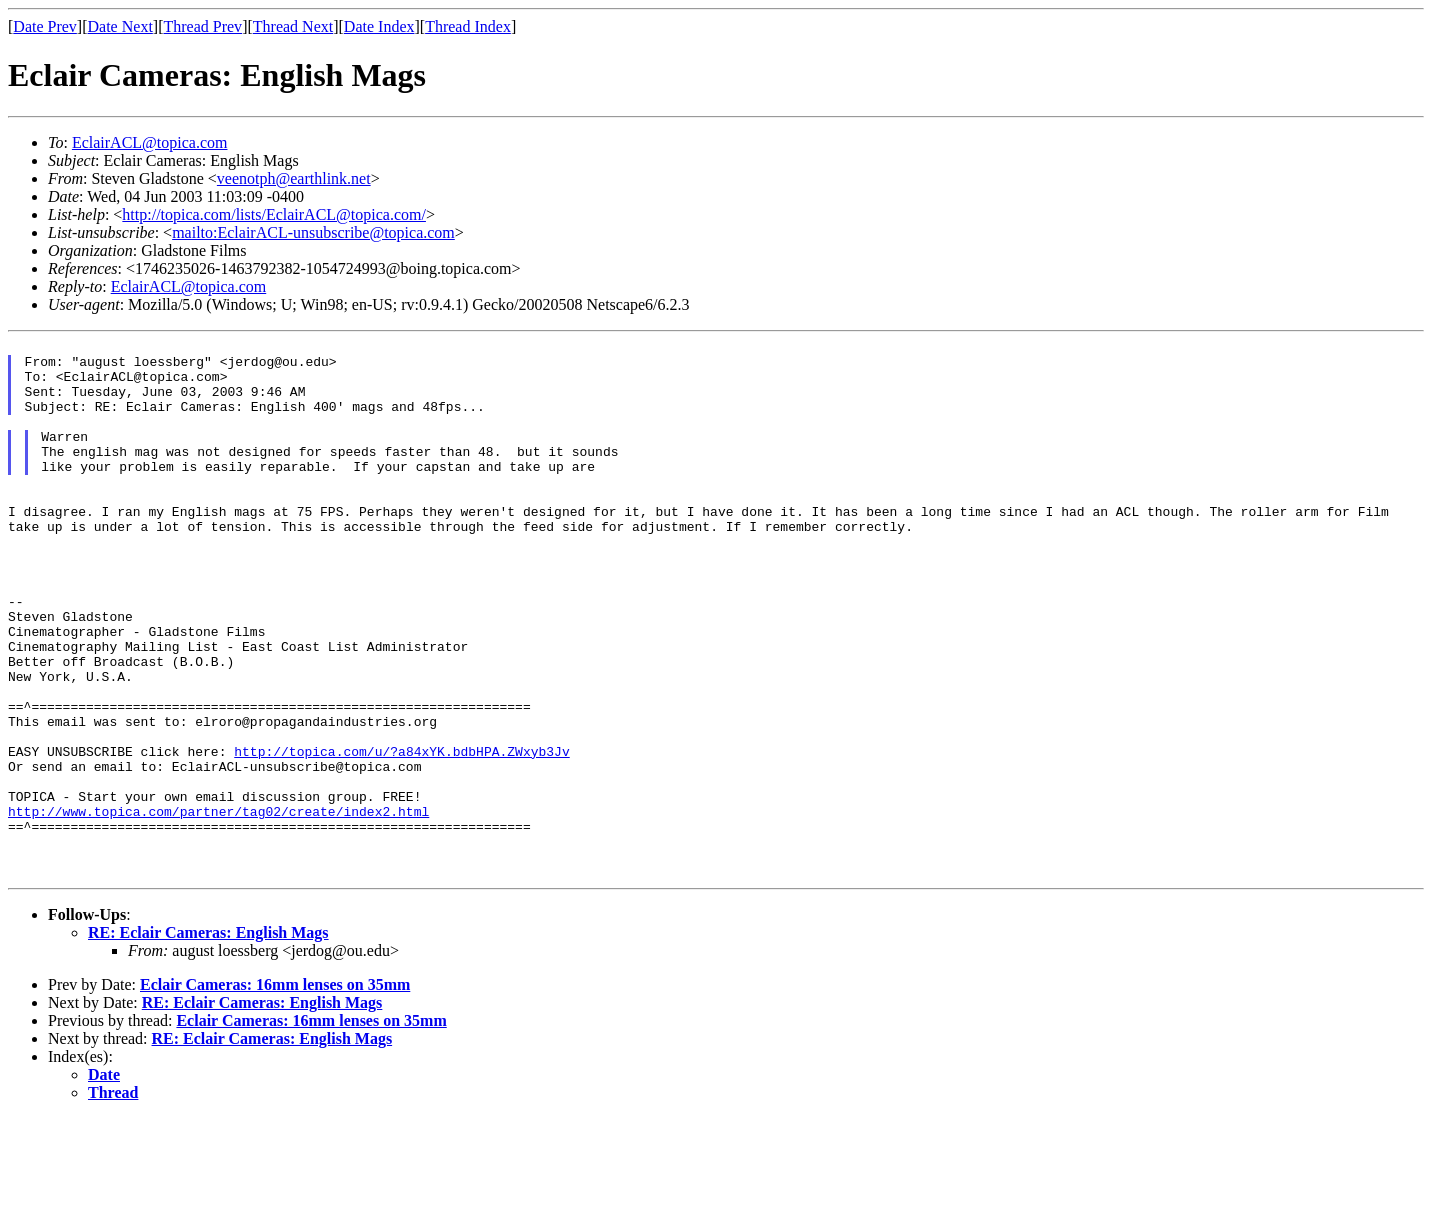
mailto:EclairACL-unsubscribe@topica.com (313, 232)
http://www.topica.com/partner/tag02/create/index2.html (218, 907)
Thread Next (293, 26)
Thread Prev (202, 26)
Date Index (379, 26)
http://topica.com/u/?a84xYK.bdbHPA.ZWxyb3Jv (401, 835)
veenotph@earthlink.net (294, 178)
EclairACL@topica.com (150, 142)
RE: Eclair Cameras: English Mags (208, 1040)
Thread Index (468, 26)
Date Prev (45, 26)
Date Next (120, 26)
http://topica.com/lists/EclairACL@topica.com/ (274, 214)
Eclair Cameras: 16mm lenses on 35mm (275, 1092)
